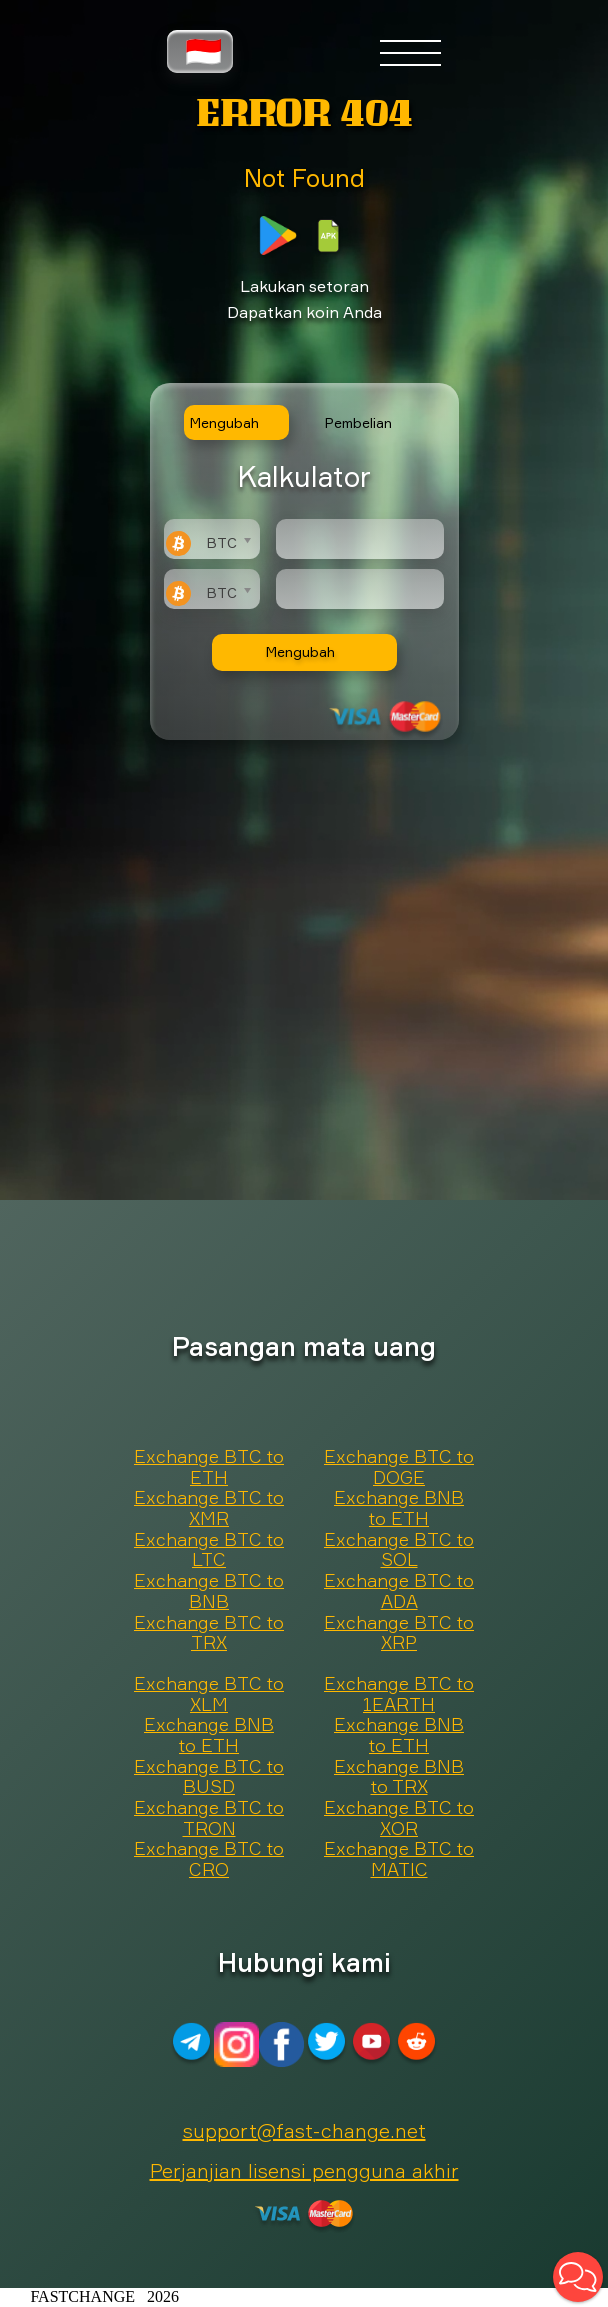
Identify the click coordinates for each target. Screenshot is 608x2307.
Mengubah (300, 651)
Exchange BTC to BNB (209, 1591)
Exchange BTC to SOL (399, 1550)
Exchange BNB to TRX (399, 1777)
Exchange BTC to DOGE (399, 1467)
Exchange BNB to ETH (399, 1508)
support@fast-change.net (304, 2130)
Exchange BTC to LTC (209, 1550)
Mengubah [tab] (224, 422)
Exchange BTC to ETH (209, 1467)
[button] (578, 2277)
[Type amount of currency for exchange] (360, 539)
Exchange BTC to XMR (209, 1508)
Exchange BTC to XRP (399, 1633)
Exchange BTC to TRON (209, 1818)
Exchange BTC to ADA (399, 1591)
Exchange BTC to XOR (399, 1818)
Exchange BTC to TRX (209, 1633)
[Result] (360, 589)
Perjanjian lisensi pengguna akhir (304, 2170)
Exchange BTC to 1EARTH (399, 1694)
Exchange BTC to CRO (209, 1859)
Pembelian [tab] (358, 422)
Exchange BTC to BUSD (209, 1777)
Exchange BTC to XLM (209, 1694)
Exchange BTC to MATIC (399, 1859)
